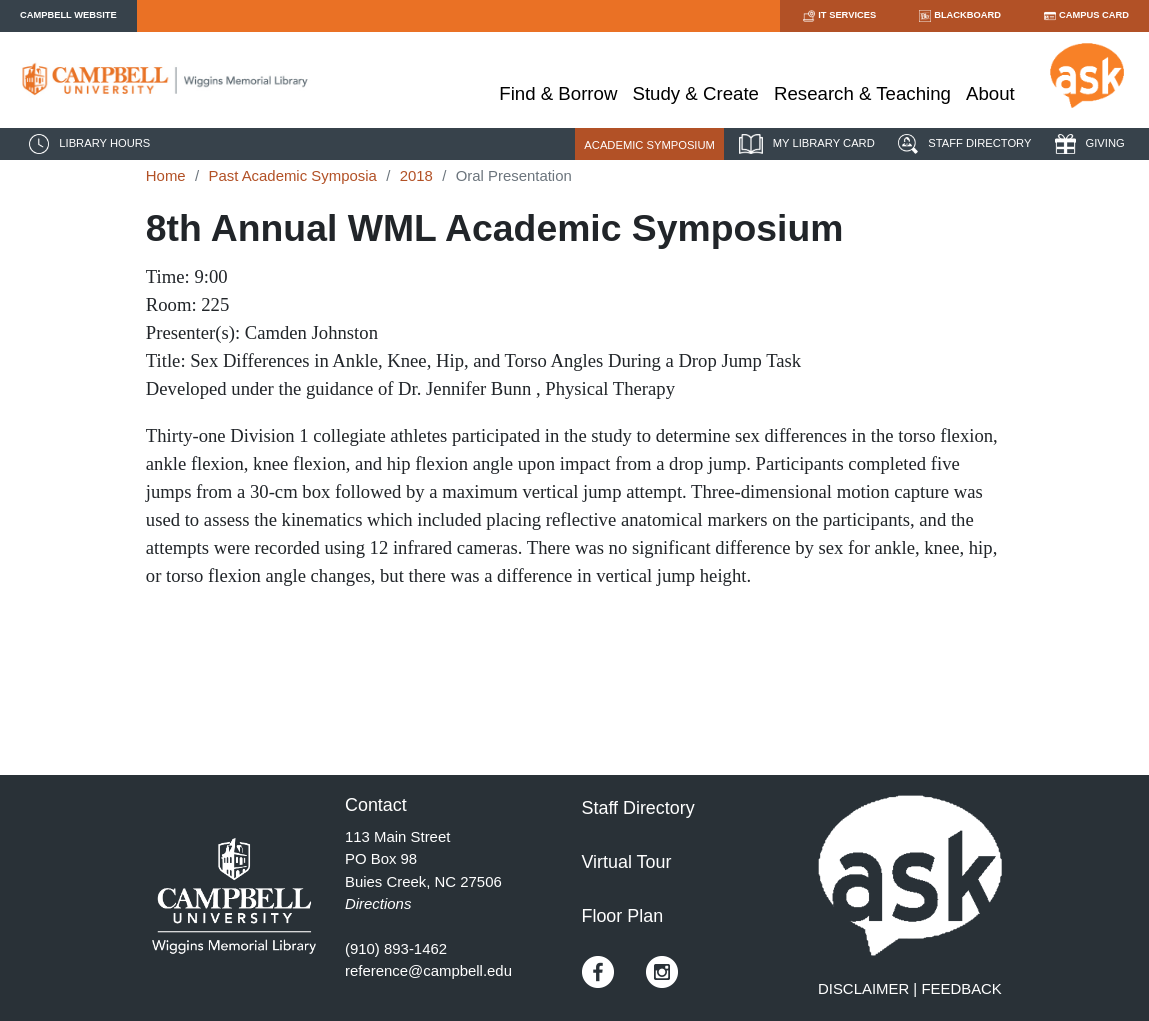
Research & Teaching (862, 93)
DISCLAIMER (863, 988)
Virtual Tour (627, 862)
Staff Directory (638, 808)
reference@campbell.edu (428, 970)
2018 (416, 175)
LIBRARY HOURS (87, 144)
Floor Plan (623, 916)
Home (166, 175)
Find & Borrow (558, 93)
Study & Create (695, 93)
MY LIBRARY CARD (804, 144)
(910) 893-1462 (396, 948)
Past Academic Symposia (292, 175)
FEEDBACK (961, 988)
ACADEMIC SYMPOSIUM (649, 145)
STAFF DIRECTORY (962, 144)
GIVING (1087, 144)
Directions (378, 903)
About (990, 93)
